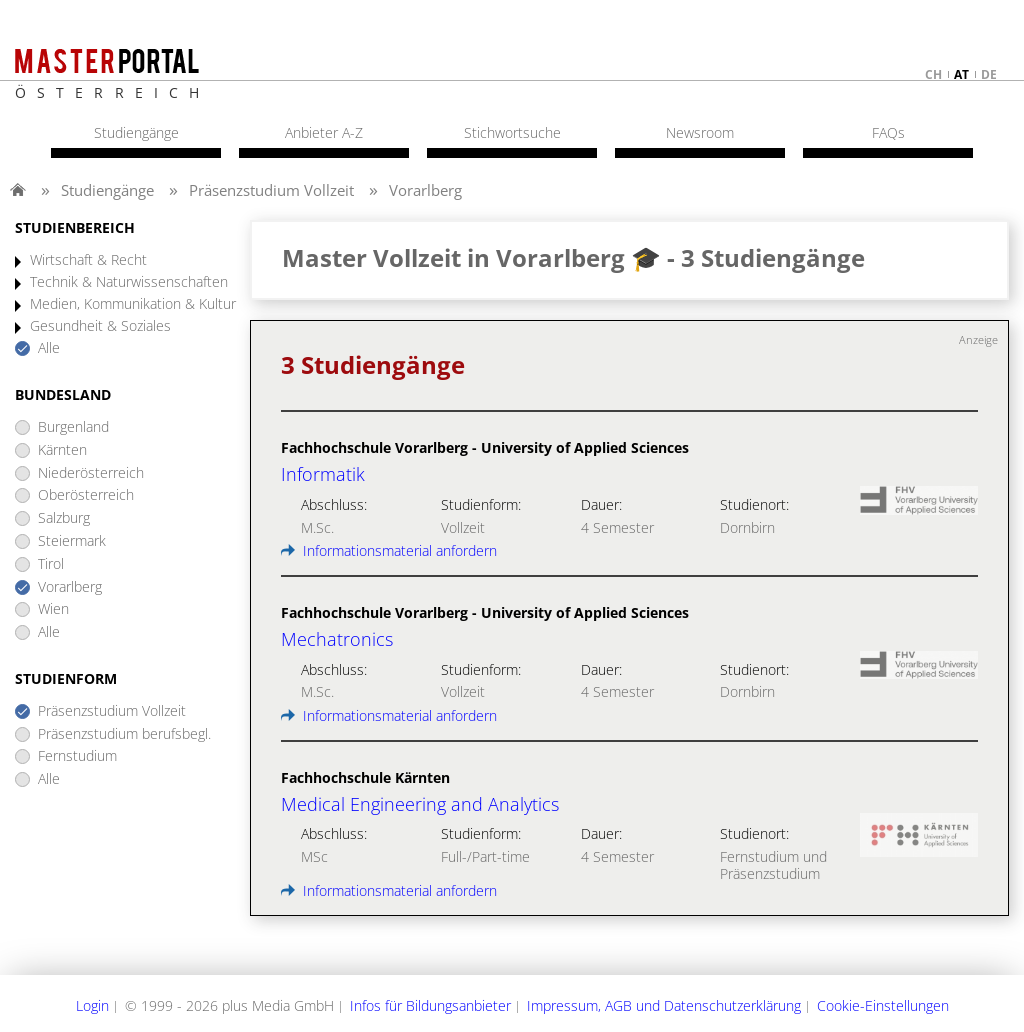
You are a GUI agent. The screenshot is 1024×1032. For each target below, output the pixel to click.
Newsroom (700, 133)
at (961, 74)
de (989, 74)
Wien (53, 609)
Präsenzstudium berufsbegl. (124, 734)
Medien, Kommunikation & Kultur (133, 304)
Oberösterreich (86, 495)
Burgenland (73, 427)
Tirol (51, 564)
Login (92, 1005)
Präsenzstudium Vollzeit (271, 190)
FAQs (888, 133)
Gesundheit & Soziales (100, 326)
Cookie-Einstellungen (883, 1005)
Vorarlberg (425, 190)
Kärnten (62, 450)
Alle (49, 348)
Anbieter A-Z (324, 133)
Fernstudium (77, 756)
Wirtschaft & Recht (88, 260)
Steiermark (72, 541)
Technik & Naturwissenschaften (129, 282)
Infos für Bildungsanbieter (430, 1005)
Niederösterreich (91, 473)
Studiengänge (107, 190)
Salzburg (64, 518)
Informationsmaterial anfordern (389, 550)
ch (933, 74)
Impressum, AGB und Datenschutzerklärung (664, 1005)
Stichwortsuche (512, 133)
